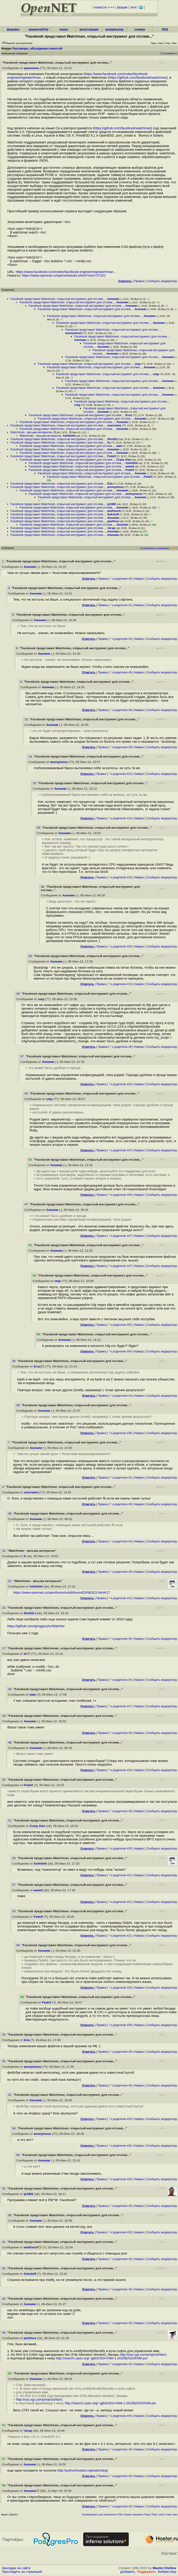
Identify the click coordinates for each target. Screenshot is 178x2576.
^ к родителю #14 (120, 818)
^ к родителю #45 (120, 1194)
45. (27, 1093)
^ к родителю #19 (120, 1770)
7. (9, 1442)
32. (4, 2188)
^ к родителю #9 (121, 747)
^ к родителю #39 (120, 2025)
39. (18, 1945)
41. (4, 2242)
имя (119, 446)
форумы (13, 29)
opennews (31, 68)
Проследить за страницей (22, 2571)
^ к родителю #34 (120, 2179)
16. (35, 783)
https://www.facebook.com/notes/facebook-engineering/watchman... (66, 272)
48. (10, 1742)
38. (18, 1405)
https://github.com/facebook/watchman (137, 77)
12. (4, 1550)
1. (3, 561)
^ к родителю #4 (121, 1541)
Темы (147, 2514)
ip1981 (111, 504)
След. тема (171, 2514)
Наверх (139, 578)
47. (27, 1204)
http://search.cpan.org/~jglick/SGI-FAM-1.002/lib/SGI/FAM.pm (101, 2358)
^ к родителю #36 (120, 1433)
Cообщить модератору (161, 281)
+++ (111, 7)
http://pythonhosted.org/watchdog (82, 2470)
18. (18, 993)
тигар (111, 528)
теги (133, 7)
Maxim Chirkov (164, 2568)
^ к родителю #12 (120, 1598)
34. (14, 2128)
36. (14, 1361)
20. (4, 1779)
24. (4, 2034)
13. (27, 719)
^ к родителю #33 (120, 1987)
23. (14, 1858)
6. (13, 614)
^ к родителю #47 (120, 1266)
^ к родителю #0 (121, 578)
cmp (137, 364)
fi (55, 432)
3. (9, 588)
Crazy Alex (123, 459)
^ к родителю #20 (120, 1848)
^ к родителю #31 (120, 2145)
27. (14, 1884)
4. (3, 1487)
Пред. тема (158, 2514)
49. (10, 1513)
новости (100, 7)
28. (10, 1689)
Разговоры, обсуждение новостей (37, 48)
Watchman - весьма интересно (31, 432)
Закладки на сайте (16, 2568)
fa (108, 442)
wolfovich (114, 511)
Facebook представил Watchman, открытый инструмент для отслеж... (58, 299)
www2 (129, 466)
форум (122, 7)
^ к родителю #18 (120, 1084)
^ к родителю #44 (120, 2416)
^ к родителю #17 (120, 1706)
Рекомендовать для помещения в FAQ (102, 2514)
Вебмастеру (167, 2571)
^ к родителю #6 (121, 672)
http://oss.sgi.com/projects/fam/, (143, 2354)
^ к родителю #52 (120, 1324)
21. (10, 1820)
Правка (139, 281)
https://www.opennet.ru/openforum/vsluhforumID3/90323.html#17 (61, 1592)
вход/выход (114, 29)
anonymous (73, 333)
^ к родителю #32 (120, 2232)
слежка (139, 29)
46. (43, 886)
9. (22, 681)
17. (4, 1648)
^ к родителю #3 (121, 639)
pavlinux (113, 521)
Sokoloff (113, 514)
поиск (63, 29)
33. (14, 1911)
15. (4, 1607)
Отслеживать (169, 53)
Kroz (128, 415)
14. (31, 756)
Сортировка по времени (155, 548)
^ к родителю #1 (121, 605)
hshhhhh (69, 435)
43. (4, 2298)
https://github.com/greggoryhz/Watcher (36, 1626)
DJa (110, 483)
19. (4, 1715)
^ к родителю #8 (121, 710)
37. (23, 1056)
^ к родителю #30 (120, 946)
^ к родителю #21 (120, 1875)
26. (31, 956)
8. (18, 648)
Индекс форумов (133, 2514)
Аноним (113, 299)
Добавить (127, 2571)
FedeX (111, 456)
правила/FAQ (38, 29)
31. (10, 2094)
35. (10, 2215)
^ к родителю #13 (120, 774)
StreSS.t (113, 439)
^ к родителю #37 (120, 1150)
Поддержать (146, 2571)
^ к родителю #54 (120, 1351)
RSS (165, 29)
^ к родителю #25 (120, 2119)
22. (10, 1581)
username (114, 425)
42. (4, 2268)
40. (18, 2155)
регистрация (89, 29)
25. (4, 2061)
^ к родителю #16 (120, 877)
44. (4, 2332)
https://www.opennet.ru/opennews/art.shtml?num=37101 (64, 275)
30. (39, 827)
